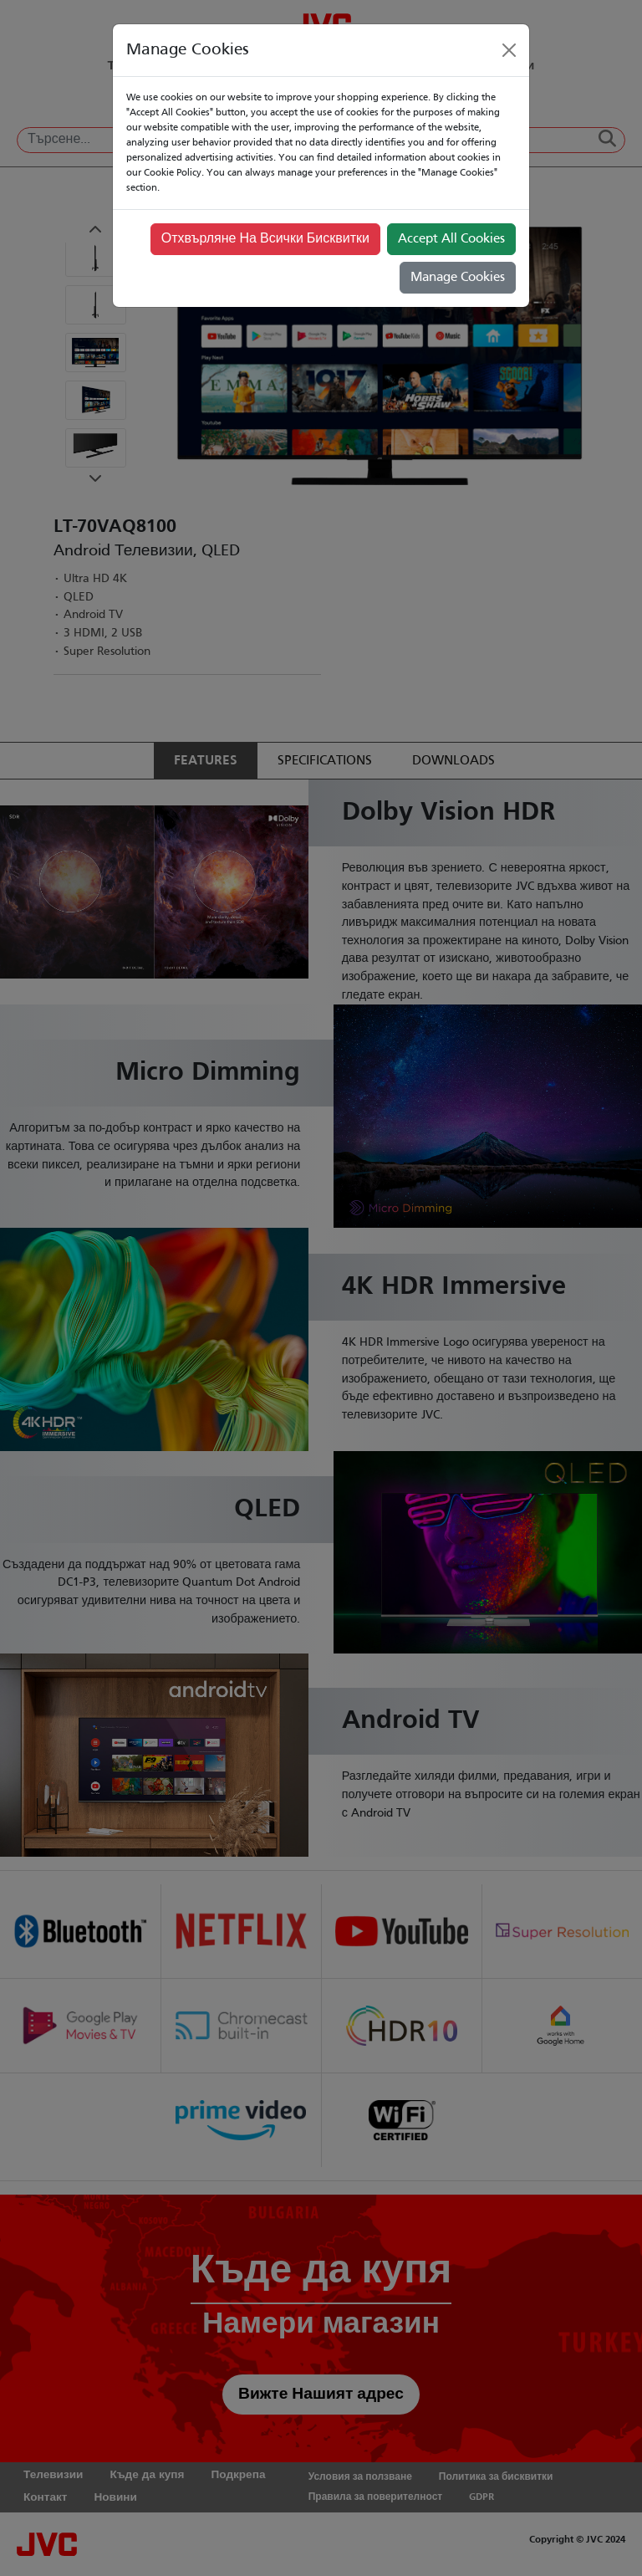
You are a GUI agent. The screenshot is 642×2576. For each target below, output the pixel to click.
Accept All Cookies (451, 239)
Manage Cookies (457, 277)
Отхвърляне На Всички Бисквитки (265, 239)
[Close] (509, 50)
